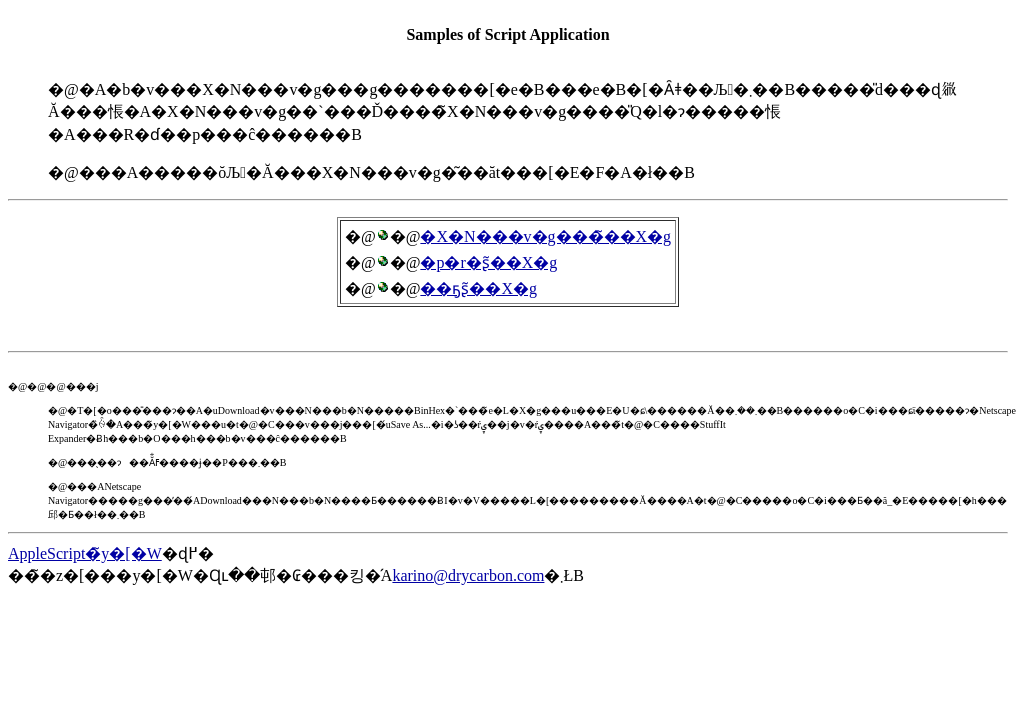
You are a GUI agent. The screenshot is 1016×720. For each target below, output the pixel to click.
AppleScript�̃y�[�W (85, 553)
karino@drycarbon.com (468, 575)
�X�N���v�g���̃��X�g (545, 236)
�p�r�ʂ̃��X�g (488, 262)
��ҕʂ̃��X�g (478, 288)
